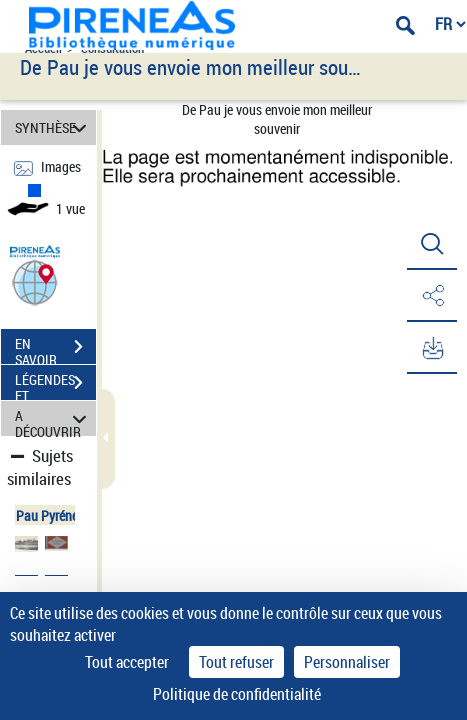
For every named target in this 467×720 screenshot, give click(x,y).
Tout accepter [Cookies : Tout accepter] (127, 662)
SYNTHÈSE (53, 127)
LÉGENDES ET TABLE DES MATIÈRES (55, 385)
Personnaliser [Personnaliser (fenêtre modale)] (347, 662)
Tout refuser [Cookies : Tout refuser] (236, 662)
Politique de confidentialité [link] (237, 694)
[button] (35, 281)
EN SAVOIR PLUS (55, 349)
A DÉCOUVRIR (53, 418)
